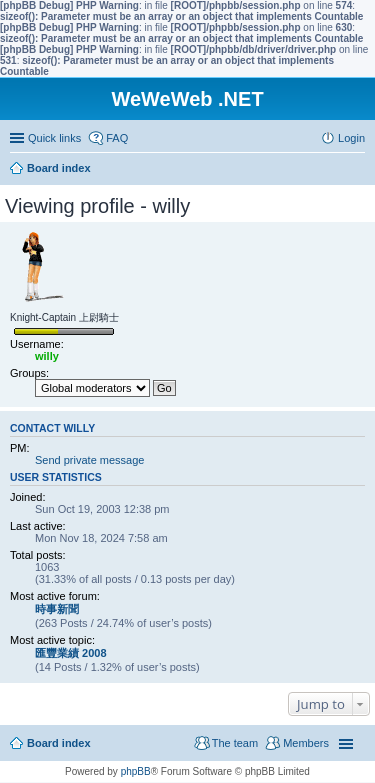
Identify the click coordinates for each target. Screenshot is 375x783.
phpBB (136, 771)
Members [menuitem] (306, 743)
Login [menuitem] (351, 138)
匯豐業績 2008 (71, 653)
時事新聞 (57, 609)
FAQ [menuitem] (117, 138)
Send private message (89, 460)
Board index (59, 743)
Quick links (54, 138)
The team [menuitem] (235, 743)
